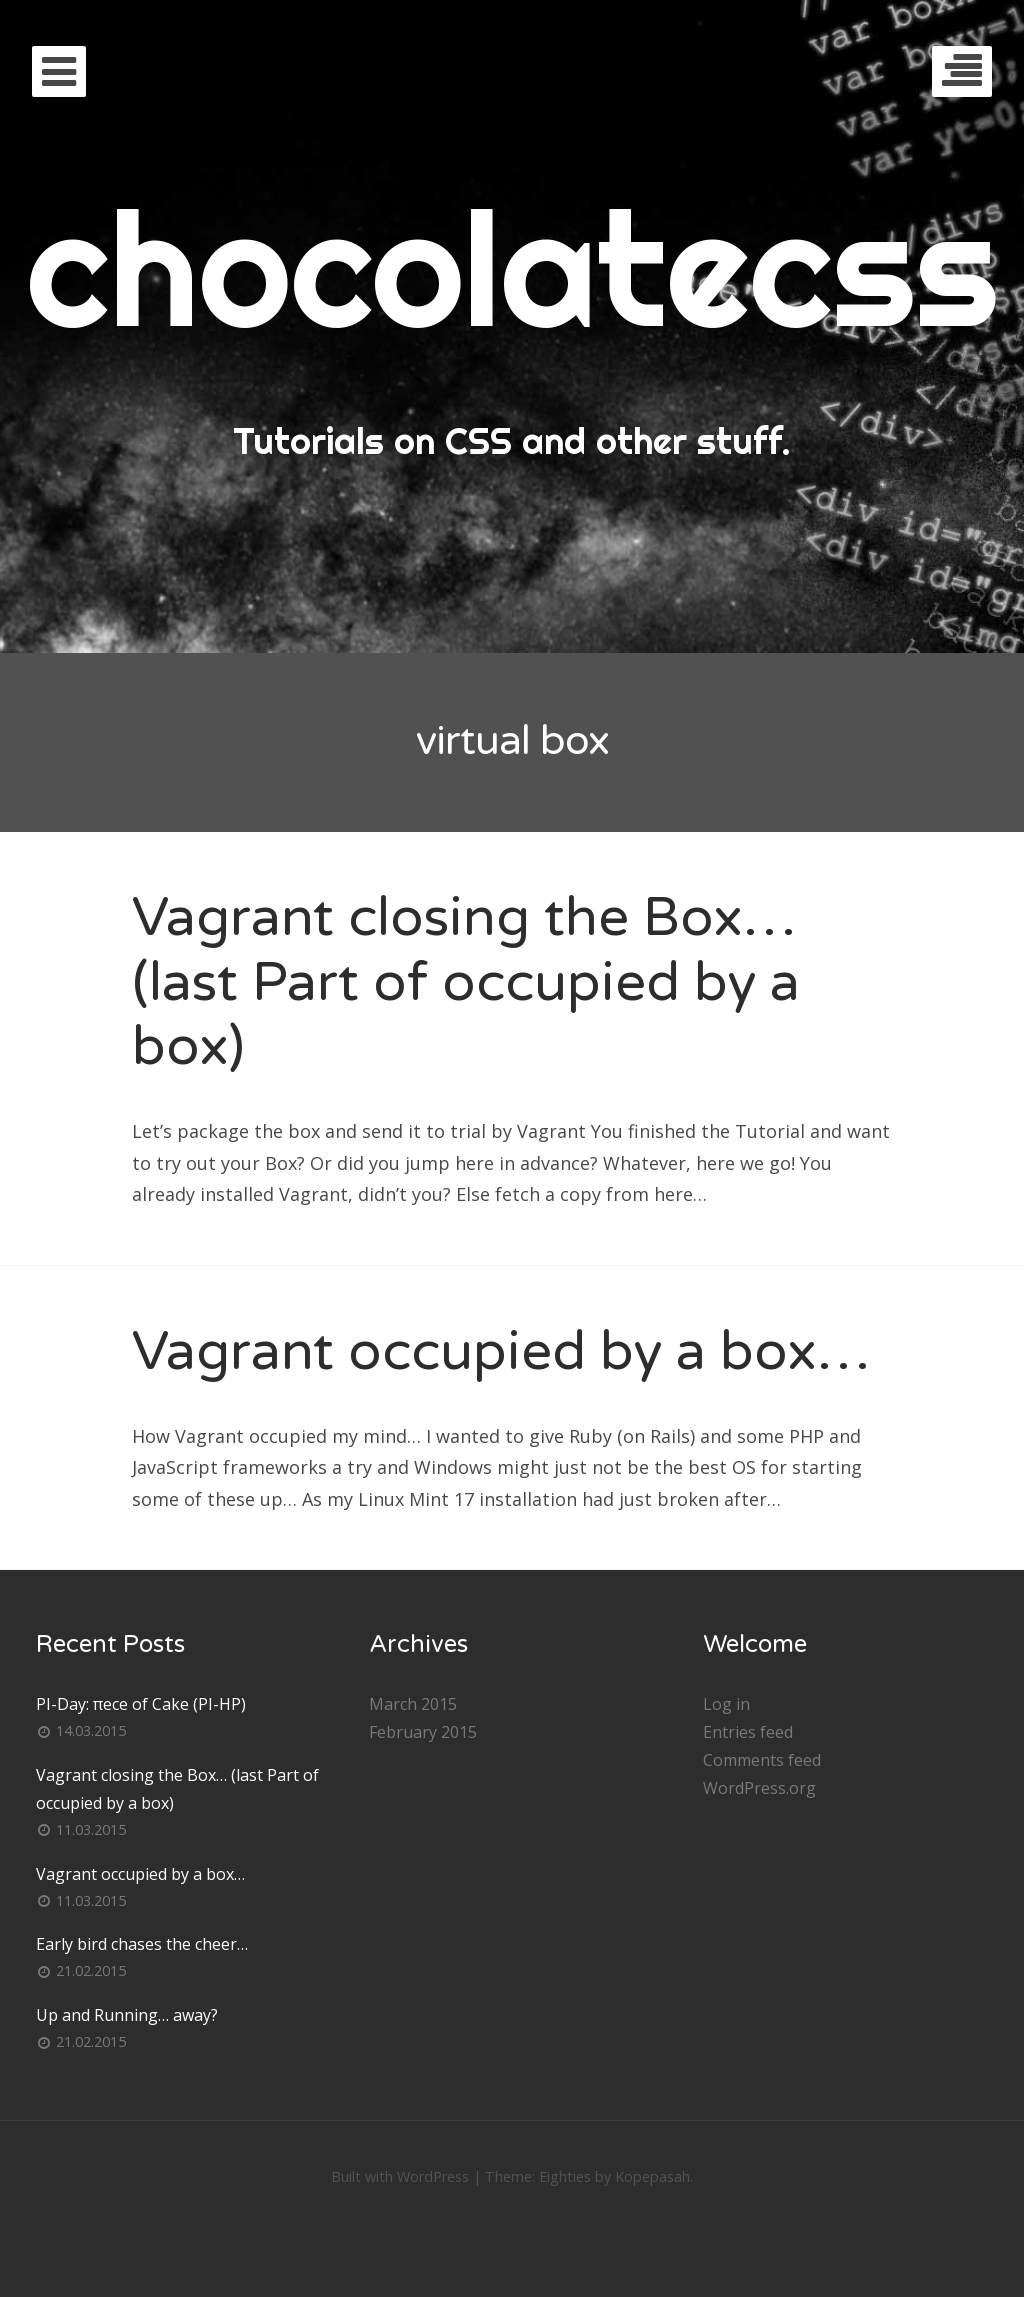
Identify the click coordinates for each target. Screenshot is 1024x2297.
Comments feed (762, 1760)
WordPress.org (759, 1788)
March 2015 (413, 1704)
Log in (726, 1704)
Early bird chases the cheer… (142, 1944)
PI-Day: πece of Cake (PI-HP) (141, 1704)
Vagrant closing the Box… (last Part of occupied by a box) (466, 982)
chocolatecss (512, 267)
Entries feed (748, 1732)
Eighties (565, 2176)
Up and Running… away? (127, 2015)
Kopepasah (652, 2176)
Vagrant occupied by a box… (501, 1351)
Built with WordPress (400, 2176)
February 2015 (423, 1732)
